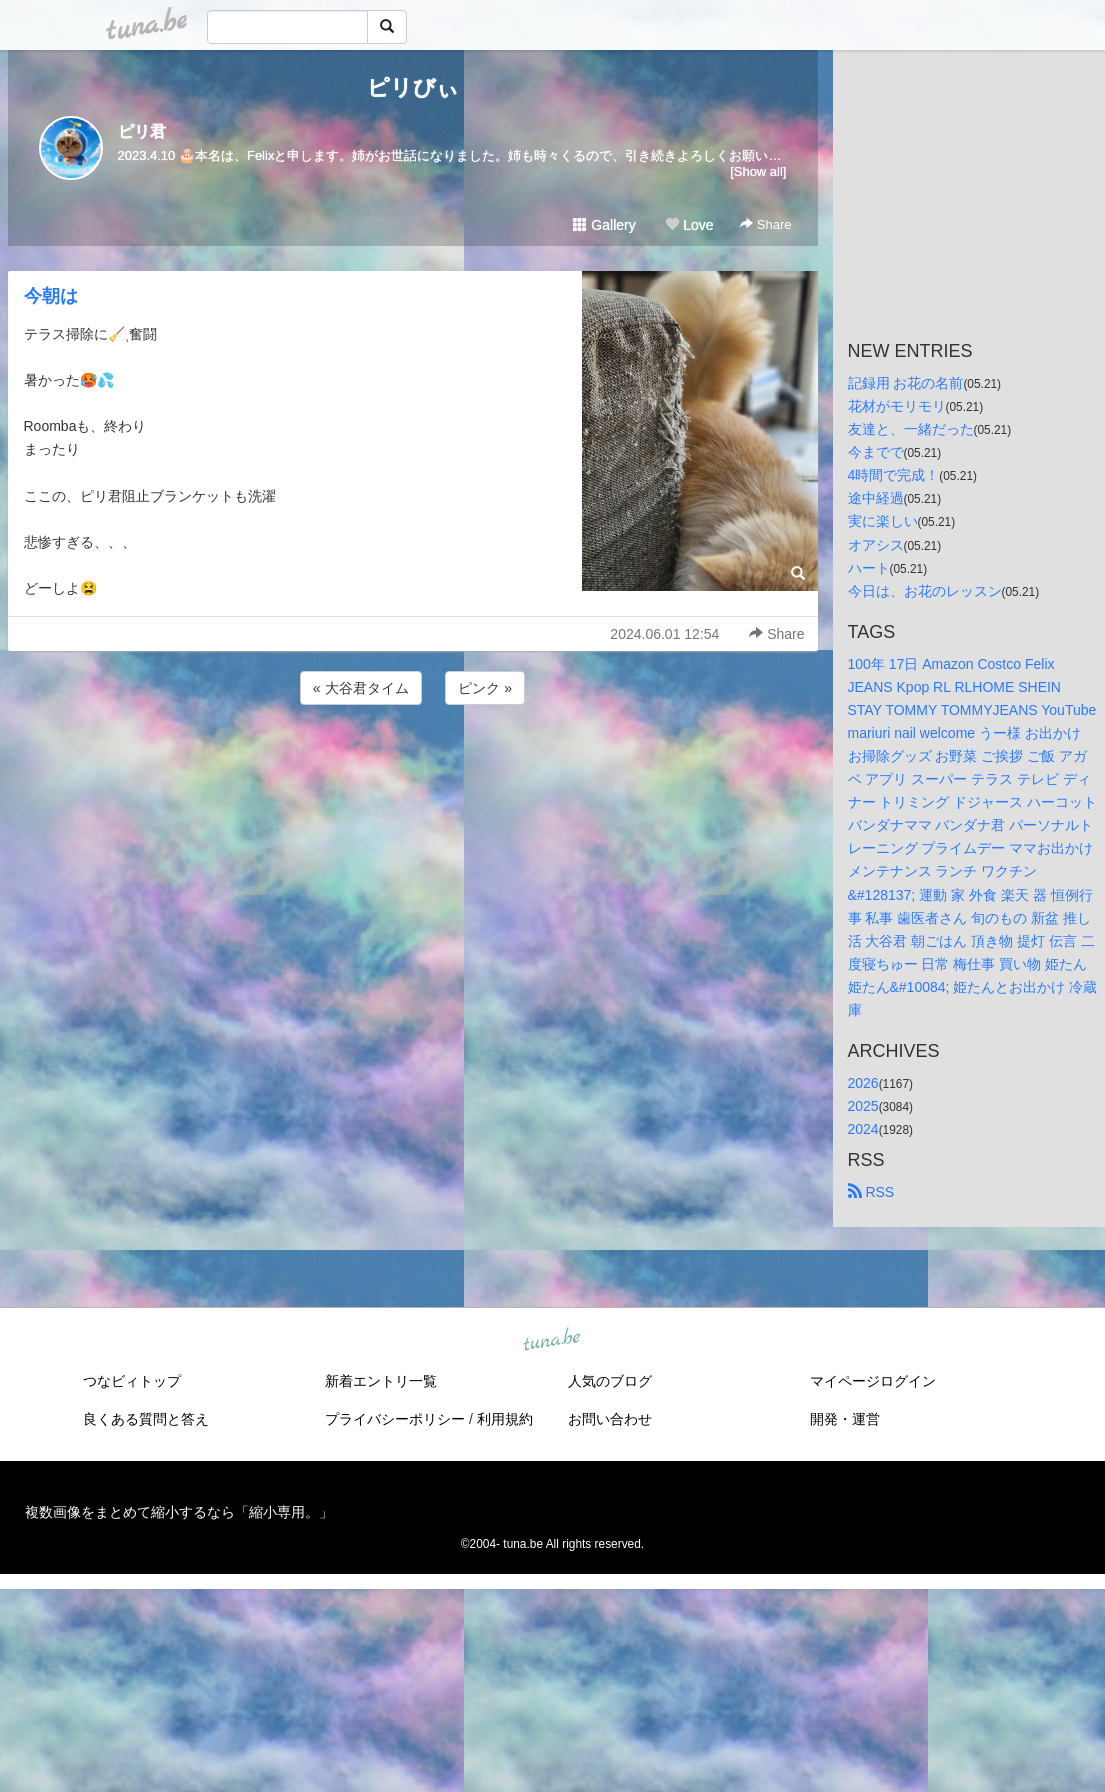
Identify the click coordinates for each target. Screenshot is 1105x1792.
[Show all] (758, 171)
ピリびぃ (413, 87)
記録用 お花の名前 (906, 383)
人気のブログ (610, 1381)
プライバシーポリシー (395, 1419)
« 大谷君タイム (361, 688)
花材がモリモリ (897, 406)
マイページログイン (873, 1381)
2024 (863, 1129)
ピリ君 (142, 131)
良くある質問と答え (146, 1419)
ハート (869, 568)
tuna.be (552, 1341)
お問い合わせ (610, 1419)
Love (689, 225)
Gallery (604, 225)
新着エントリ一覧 (381, 1381)
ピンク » (485, 688)
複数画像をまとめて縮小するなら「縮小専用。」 (179, 1512)
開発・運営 (845, 1419)
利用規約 (505, 1419)
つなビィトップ (132, 1381)
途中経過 (876, 498)
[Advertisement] (413, 763)
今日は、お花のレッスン (925, 591)
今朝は (51, 296)
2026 (863, 1083)
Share (765, 224)
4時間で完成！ (894, 475)
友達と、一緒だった (911, 429)
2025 (863, 1106)
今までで (876, 452)
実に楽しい (883, 521)
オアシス (876, 545)
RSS (871, 1192)
